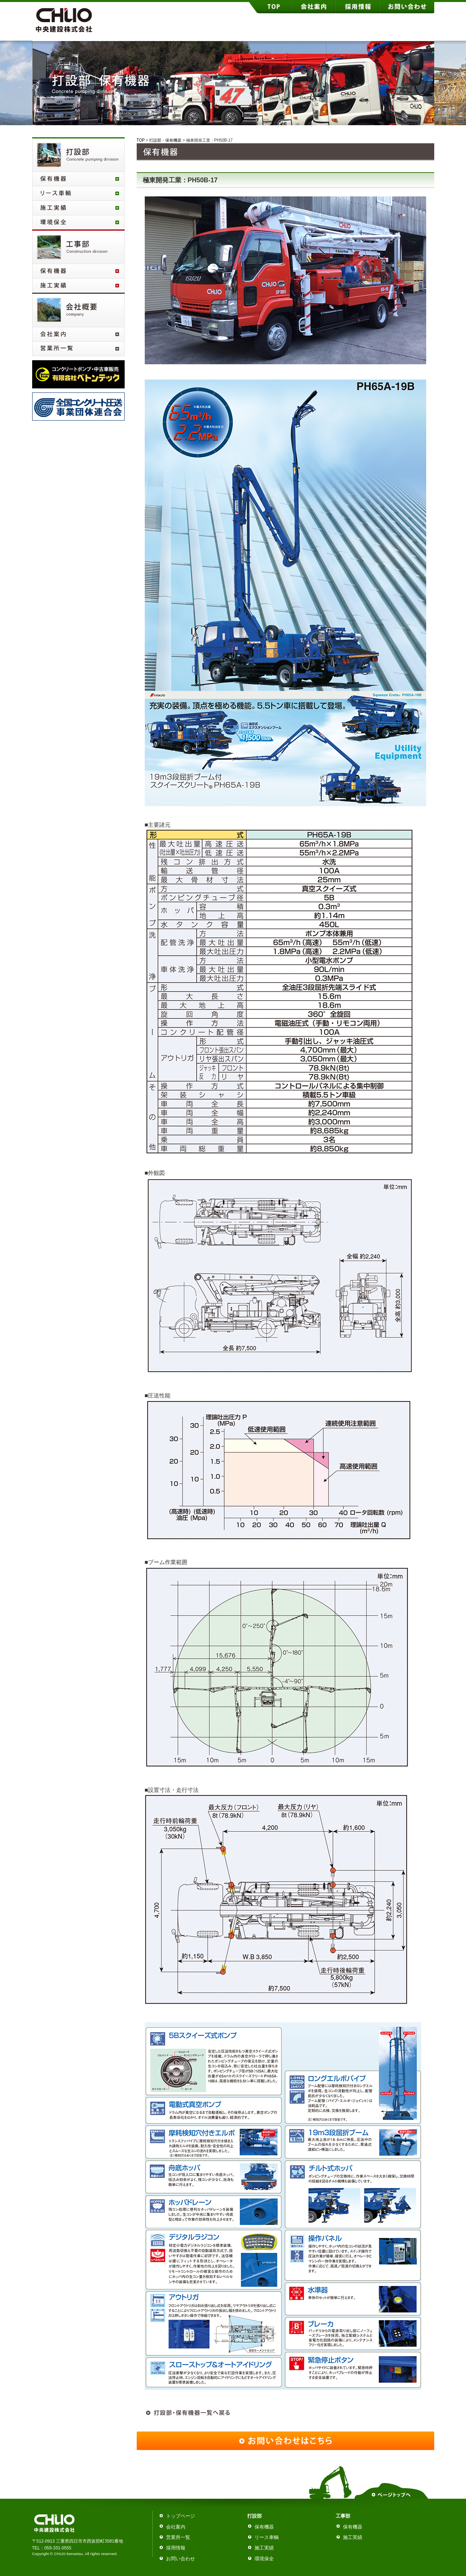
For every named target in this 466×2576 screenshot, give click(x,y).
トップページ (180, 2516)
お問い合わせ (180, 2559)
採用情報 (175, 2548)
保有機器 (264, 2527)
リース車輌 (267, 2537)
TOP (141, 140)
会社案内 (175, 2527)
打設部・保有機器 (165, 140)
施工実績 (264, 2548)
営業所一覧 (178, 2537)
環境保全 (264, 2559)
